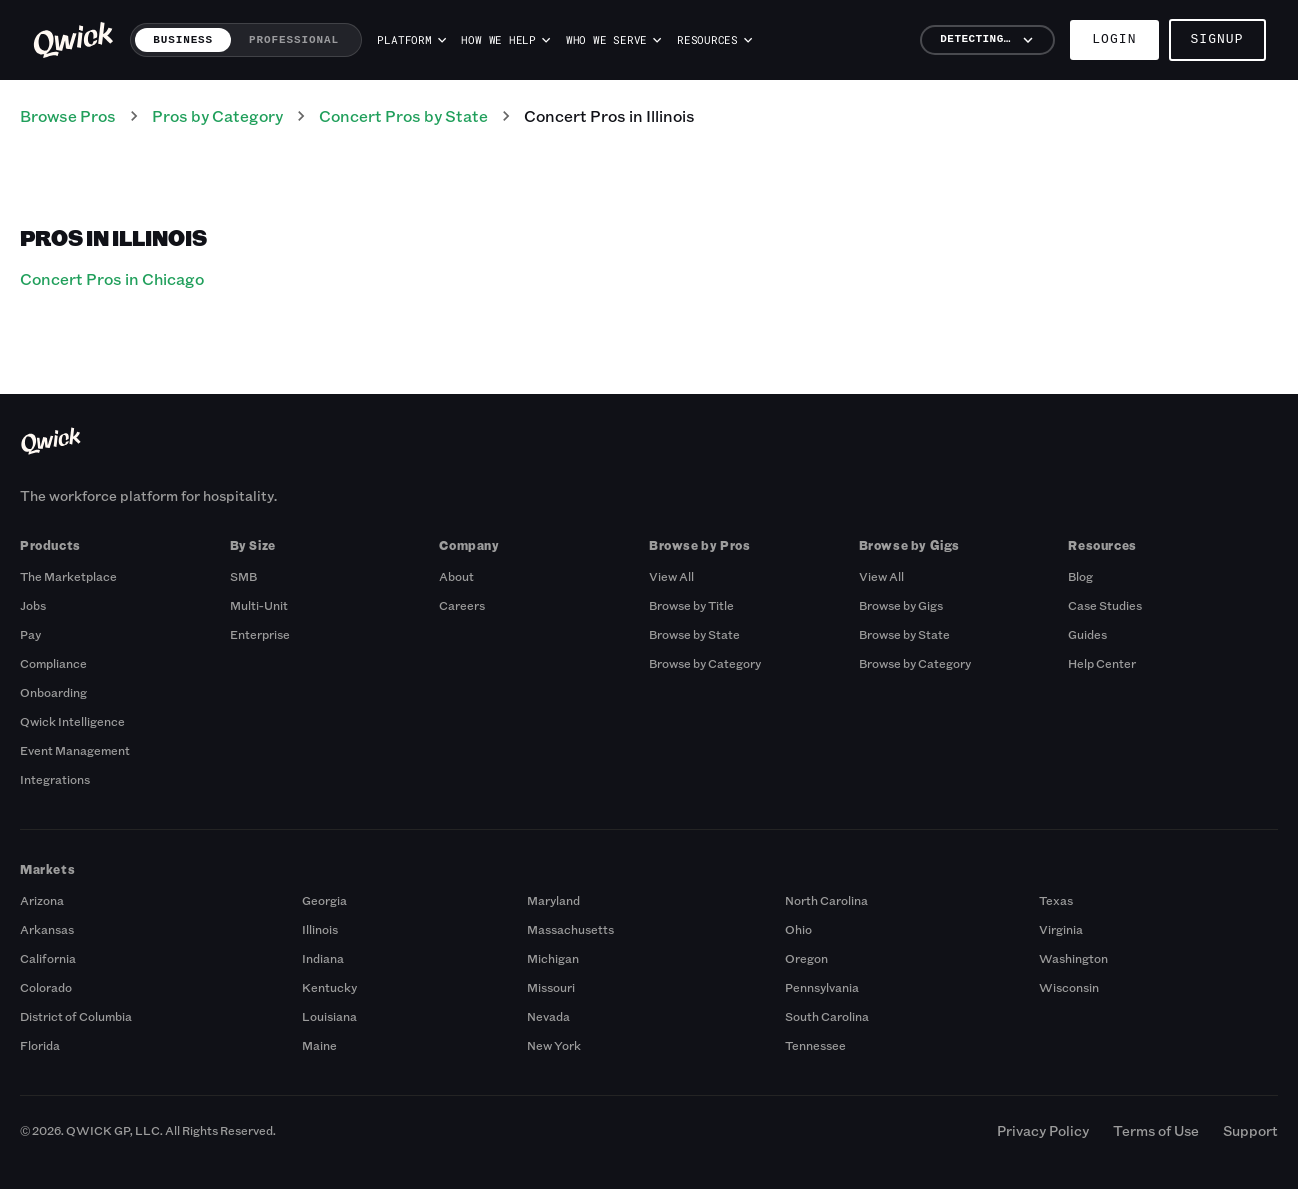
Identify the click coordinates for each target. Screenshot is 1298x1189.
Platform (411, 40)
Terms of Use (1156, 1130)
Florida (40, 1045)
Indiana (323, 958)
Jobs (33, 605)
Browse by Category (705, 663)
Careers (462, 605)
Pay (30, 634)
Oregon (806, 958)
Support (1250, 1130)
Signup (1217, 39)
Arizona (42, 900)
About (456, 576)
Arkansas (47, 929)
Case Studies (1105, 605)
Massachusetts (570, 929)
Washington (1073, 958)
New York (554, 1045)
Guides (1087, 634)
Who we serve (614, 40)
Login (1114, 39)
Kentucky (329, 987)
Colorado (46, 987)
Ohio (798, 929)
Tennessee (815, 1045)
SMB (243, 576)
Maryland (553, 900)
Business (183, 40)
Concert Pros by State (403, 115)
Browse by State (694, 634)
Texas (1056, 900)
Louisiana (329, 1016)
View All (671, 576)
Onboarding (53, 692)
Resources (714, 40)
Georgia (324, 900)
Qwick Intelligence (72, 721)
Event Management (75, 750)
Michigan (553, 958)
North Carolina (826, 900)
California (48, 958)
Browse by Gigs (901, 605)
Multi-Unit (259, 605)
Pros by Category (217, 115)
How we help (505, 40)
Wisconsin (1069, 987)
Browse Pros (68, 115)
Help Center (1102, 663)
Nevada (548, 1016)
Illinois (320, 929)
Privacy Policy (1043, 1130)
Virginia (1061, 929)
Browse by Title (691, 605)
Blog (1080, 576)
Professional (294, 40)
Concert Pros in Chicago (112, 278)
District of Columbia (76, 1016)
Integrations (55, 779)
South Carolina (827, 1016)
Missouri (551, 987)
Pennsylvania (822, 987)
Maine (319, 1045)
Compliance (53, 663)
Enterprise (260, 634)
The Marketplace (68, 576)
